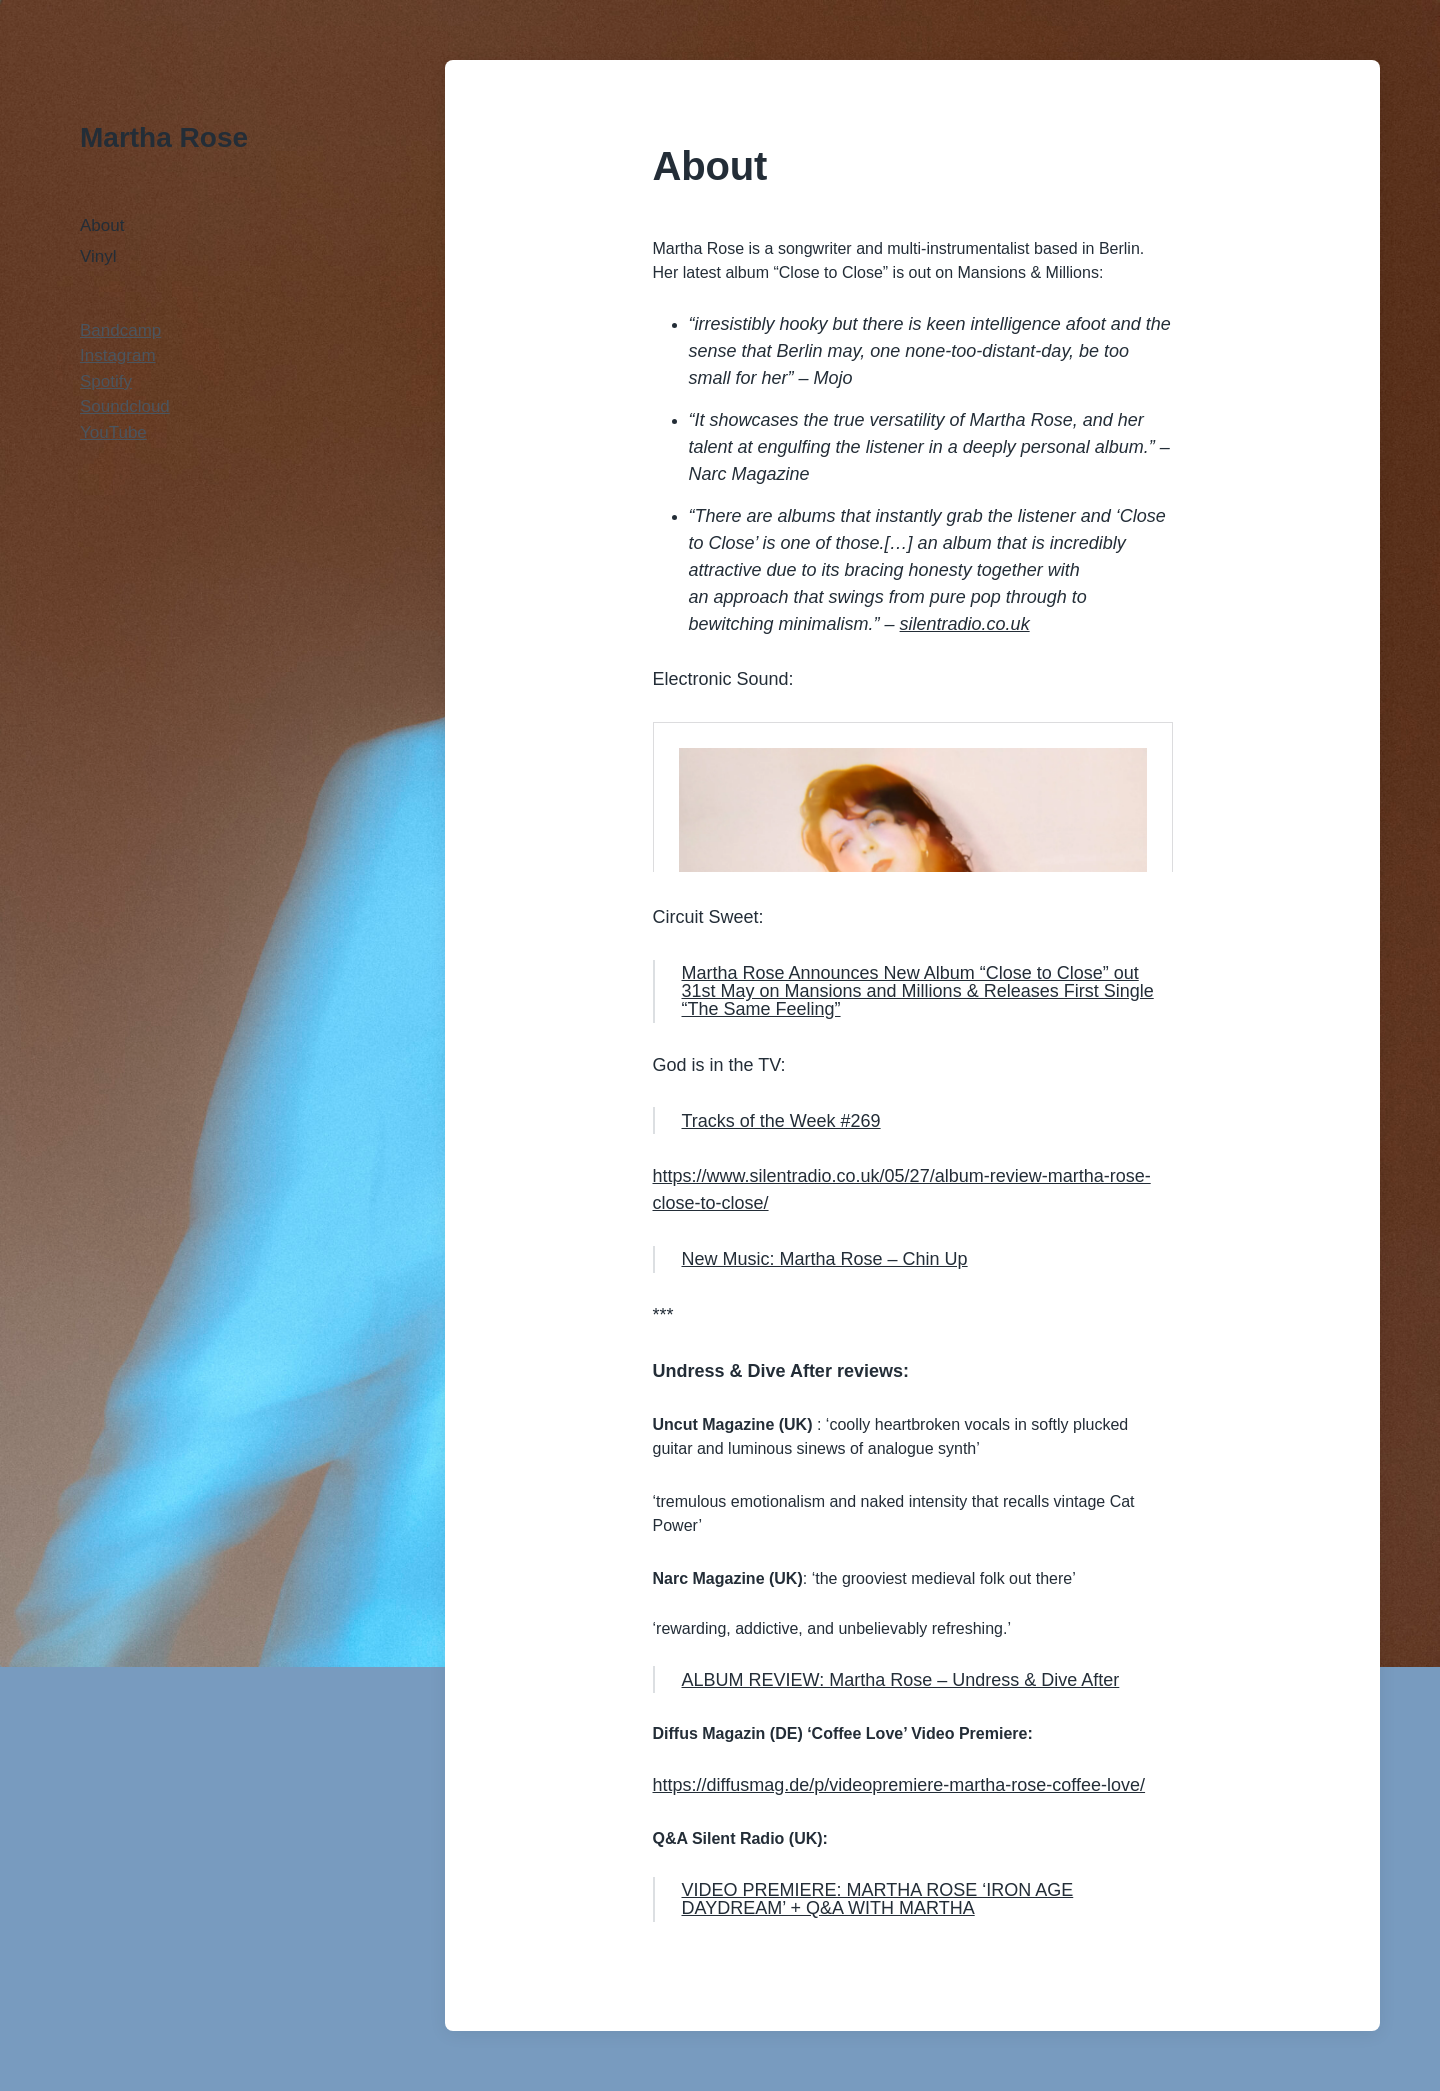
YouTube (113, 432)
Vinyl (98, 256)
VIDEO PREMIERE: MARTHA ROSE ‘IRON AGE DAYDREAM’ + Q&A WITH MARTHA (878, 1899)
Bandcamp (120, 330)
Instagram (118, 355)
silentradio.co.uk (965, 624)
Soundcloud (125, 406)
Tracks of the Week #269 (781, 1121)
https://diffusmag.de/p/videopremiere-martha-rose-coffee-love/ (899, 1785)
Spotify (106, 381)
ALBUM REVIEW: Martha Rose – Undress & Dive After (901, 1680)
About (102, 225)
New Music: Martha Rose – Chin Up (825, 1259)
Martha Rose (164, 137)
